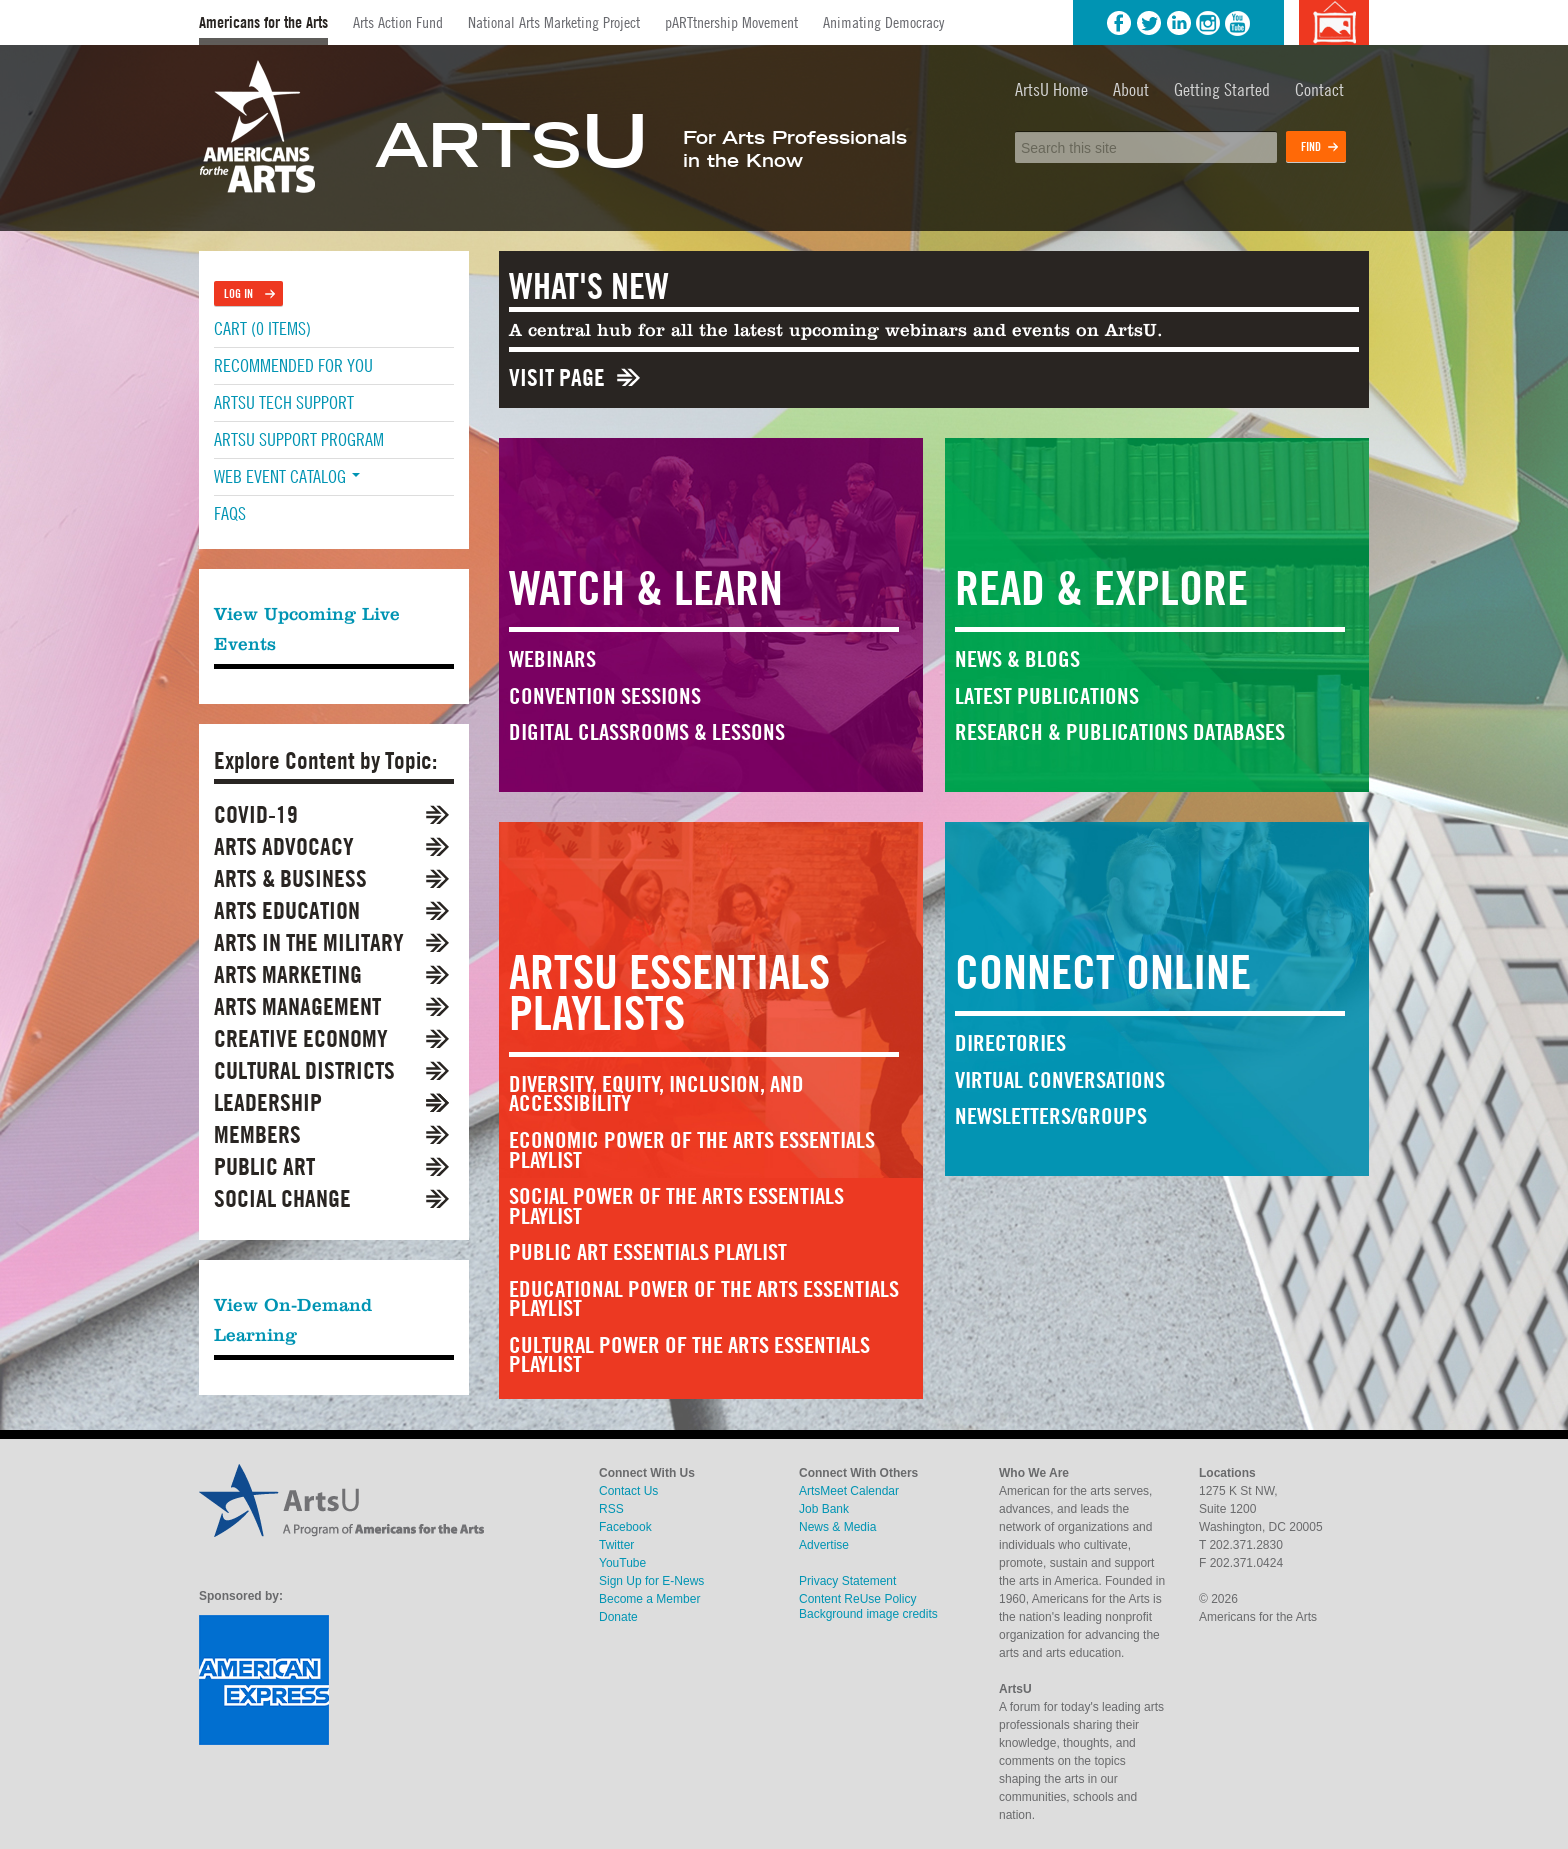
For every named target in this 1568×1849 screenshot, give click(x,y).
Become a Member (649, 1599)
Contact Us (628, 1491)
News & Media (837, 1527)
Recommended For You (293, 365)
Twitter (1149, 23)
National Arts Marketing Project (554, 22)
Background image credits (1333, 22)
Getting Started (1222, 89)
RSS (611, 1509)
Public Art (264, 1166)
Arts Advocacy (284, 846)
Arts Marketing (288, 974)
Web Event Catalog (287, 476)
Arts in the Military (309, 942)
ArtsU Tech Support (284, 402)
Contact (1319, 89)
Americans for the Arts (263, 22)
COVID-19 (256, 814)
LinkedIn (1179, 23)
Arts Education (287, 910)
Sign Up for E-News (651, 1581)
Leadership (268, 1102)
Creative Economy (301, 1038)
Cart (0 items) (262, 328)
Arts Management (297, 1006)
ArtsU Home (1051, 89)
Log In (238, 293)
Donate (618, 1617)
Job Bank (824, 1509)
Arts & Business (290, 878)
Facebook (1119, 23)
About (1131, 89)
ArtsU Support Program (299, 439)
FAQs (230, 513)
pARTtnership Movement (731, 22)
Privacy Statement (847, 1581)
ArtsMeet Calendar (849, 1491)
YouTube (1238, 23)
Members (257, 1134)
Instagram (1208, 23)
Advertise (824, 1545)
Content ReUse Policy (857, 1599)
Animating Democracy (883, 22)
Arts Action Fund (398, 22)
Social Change (282, 1198)
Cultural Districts (304, 1070)
